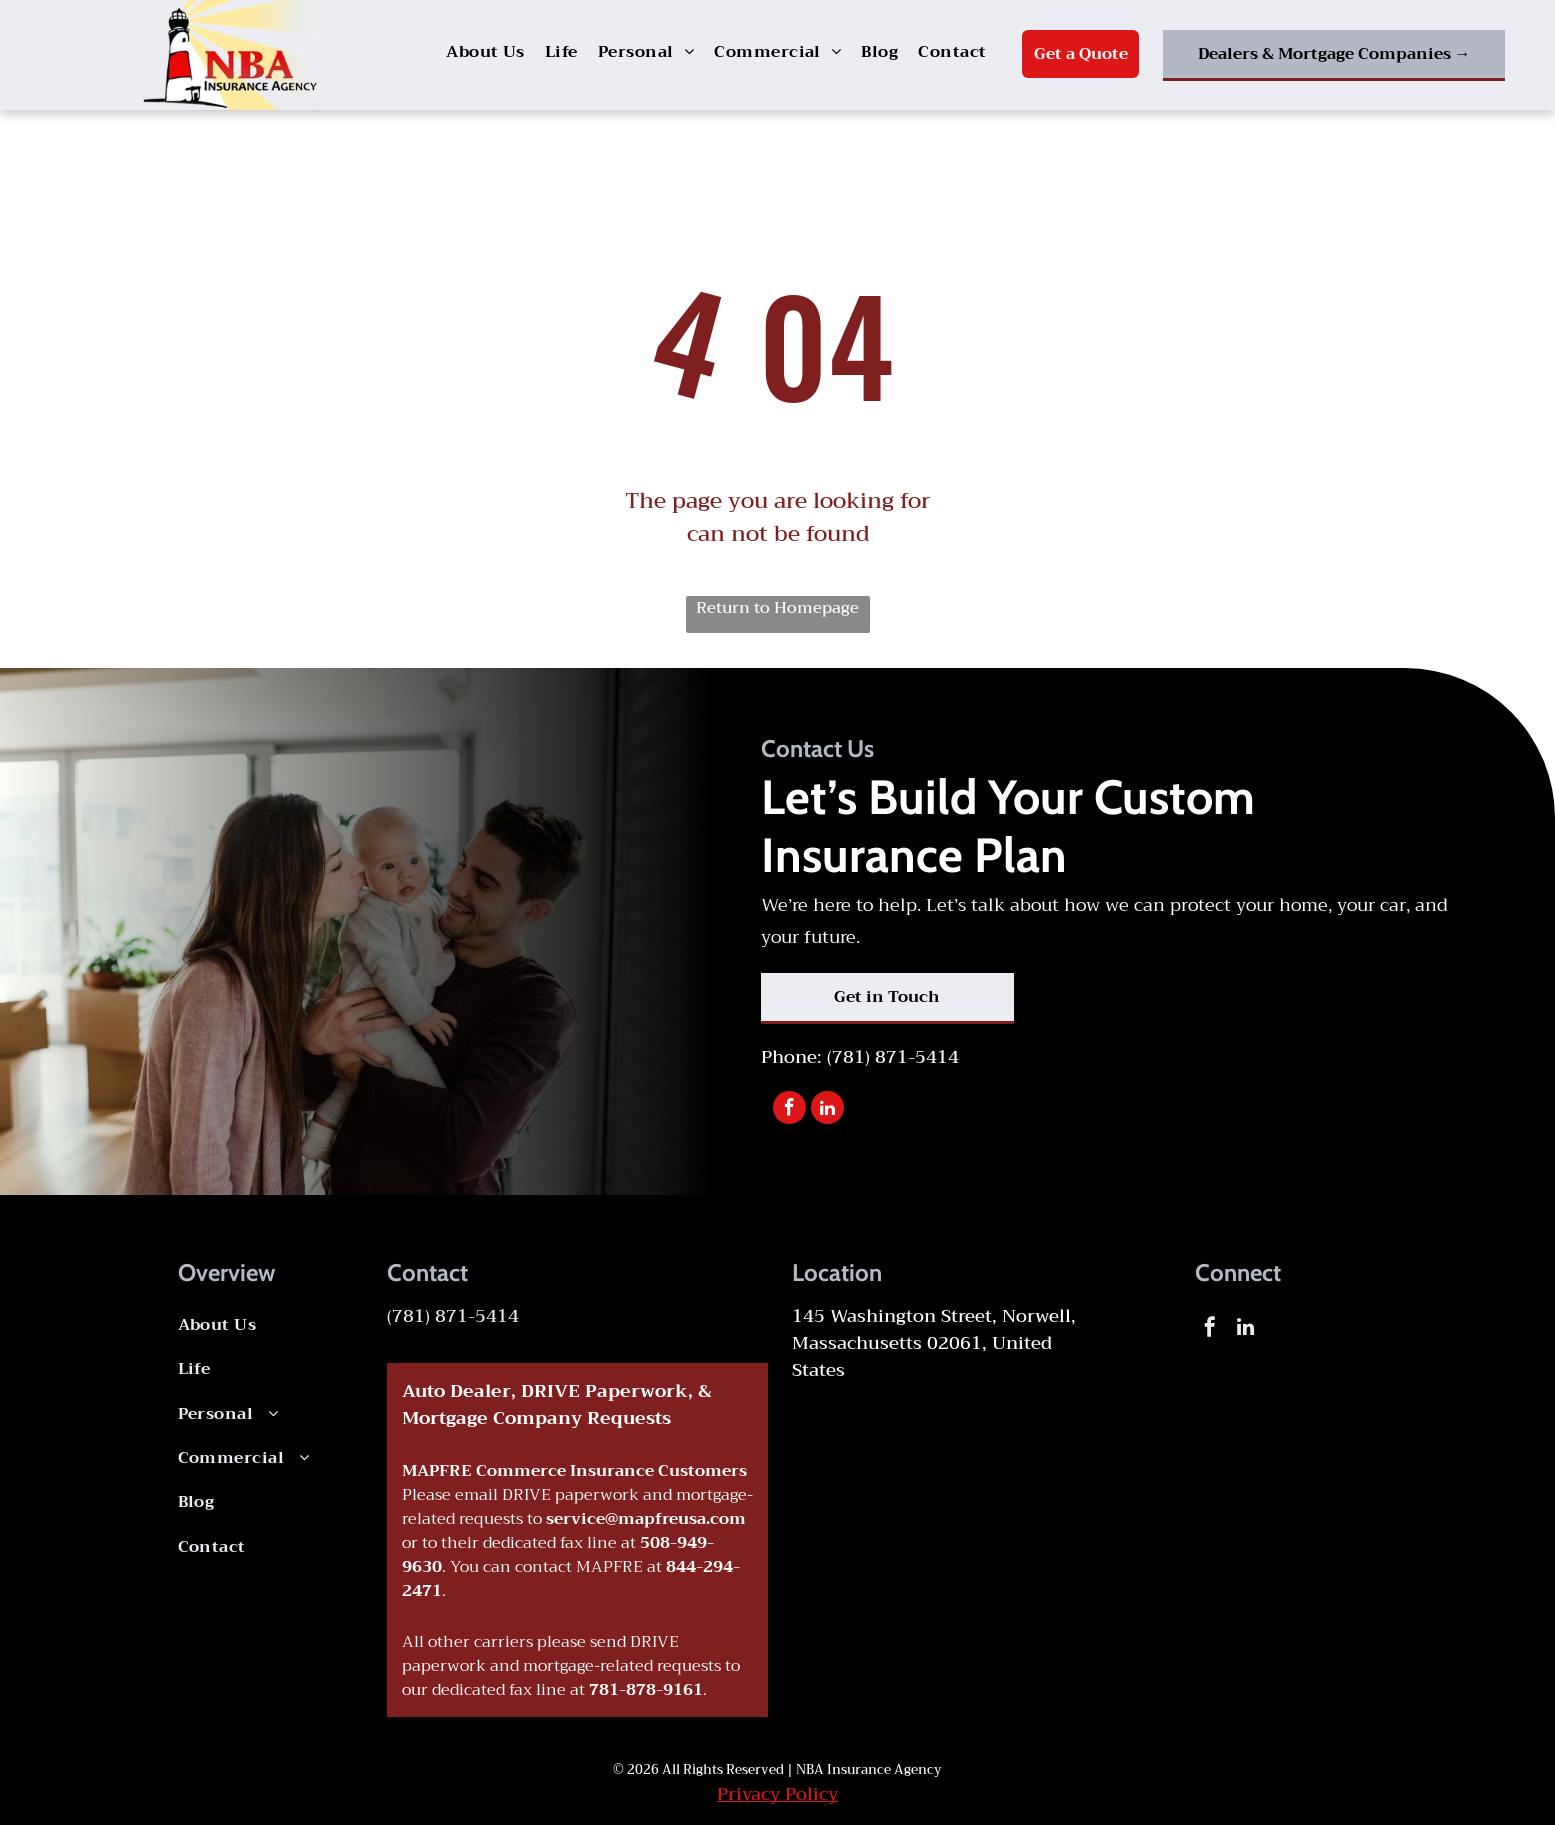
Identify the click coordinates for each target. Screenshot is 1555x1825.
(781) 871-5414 (893, 1057)
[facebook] (789, 1110)
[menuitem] (485, 52)
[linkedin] (827, 1110)
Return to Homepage (777, 609)
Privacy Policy (777, 1794)
